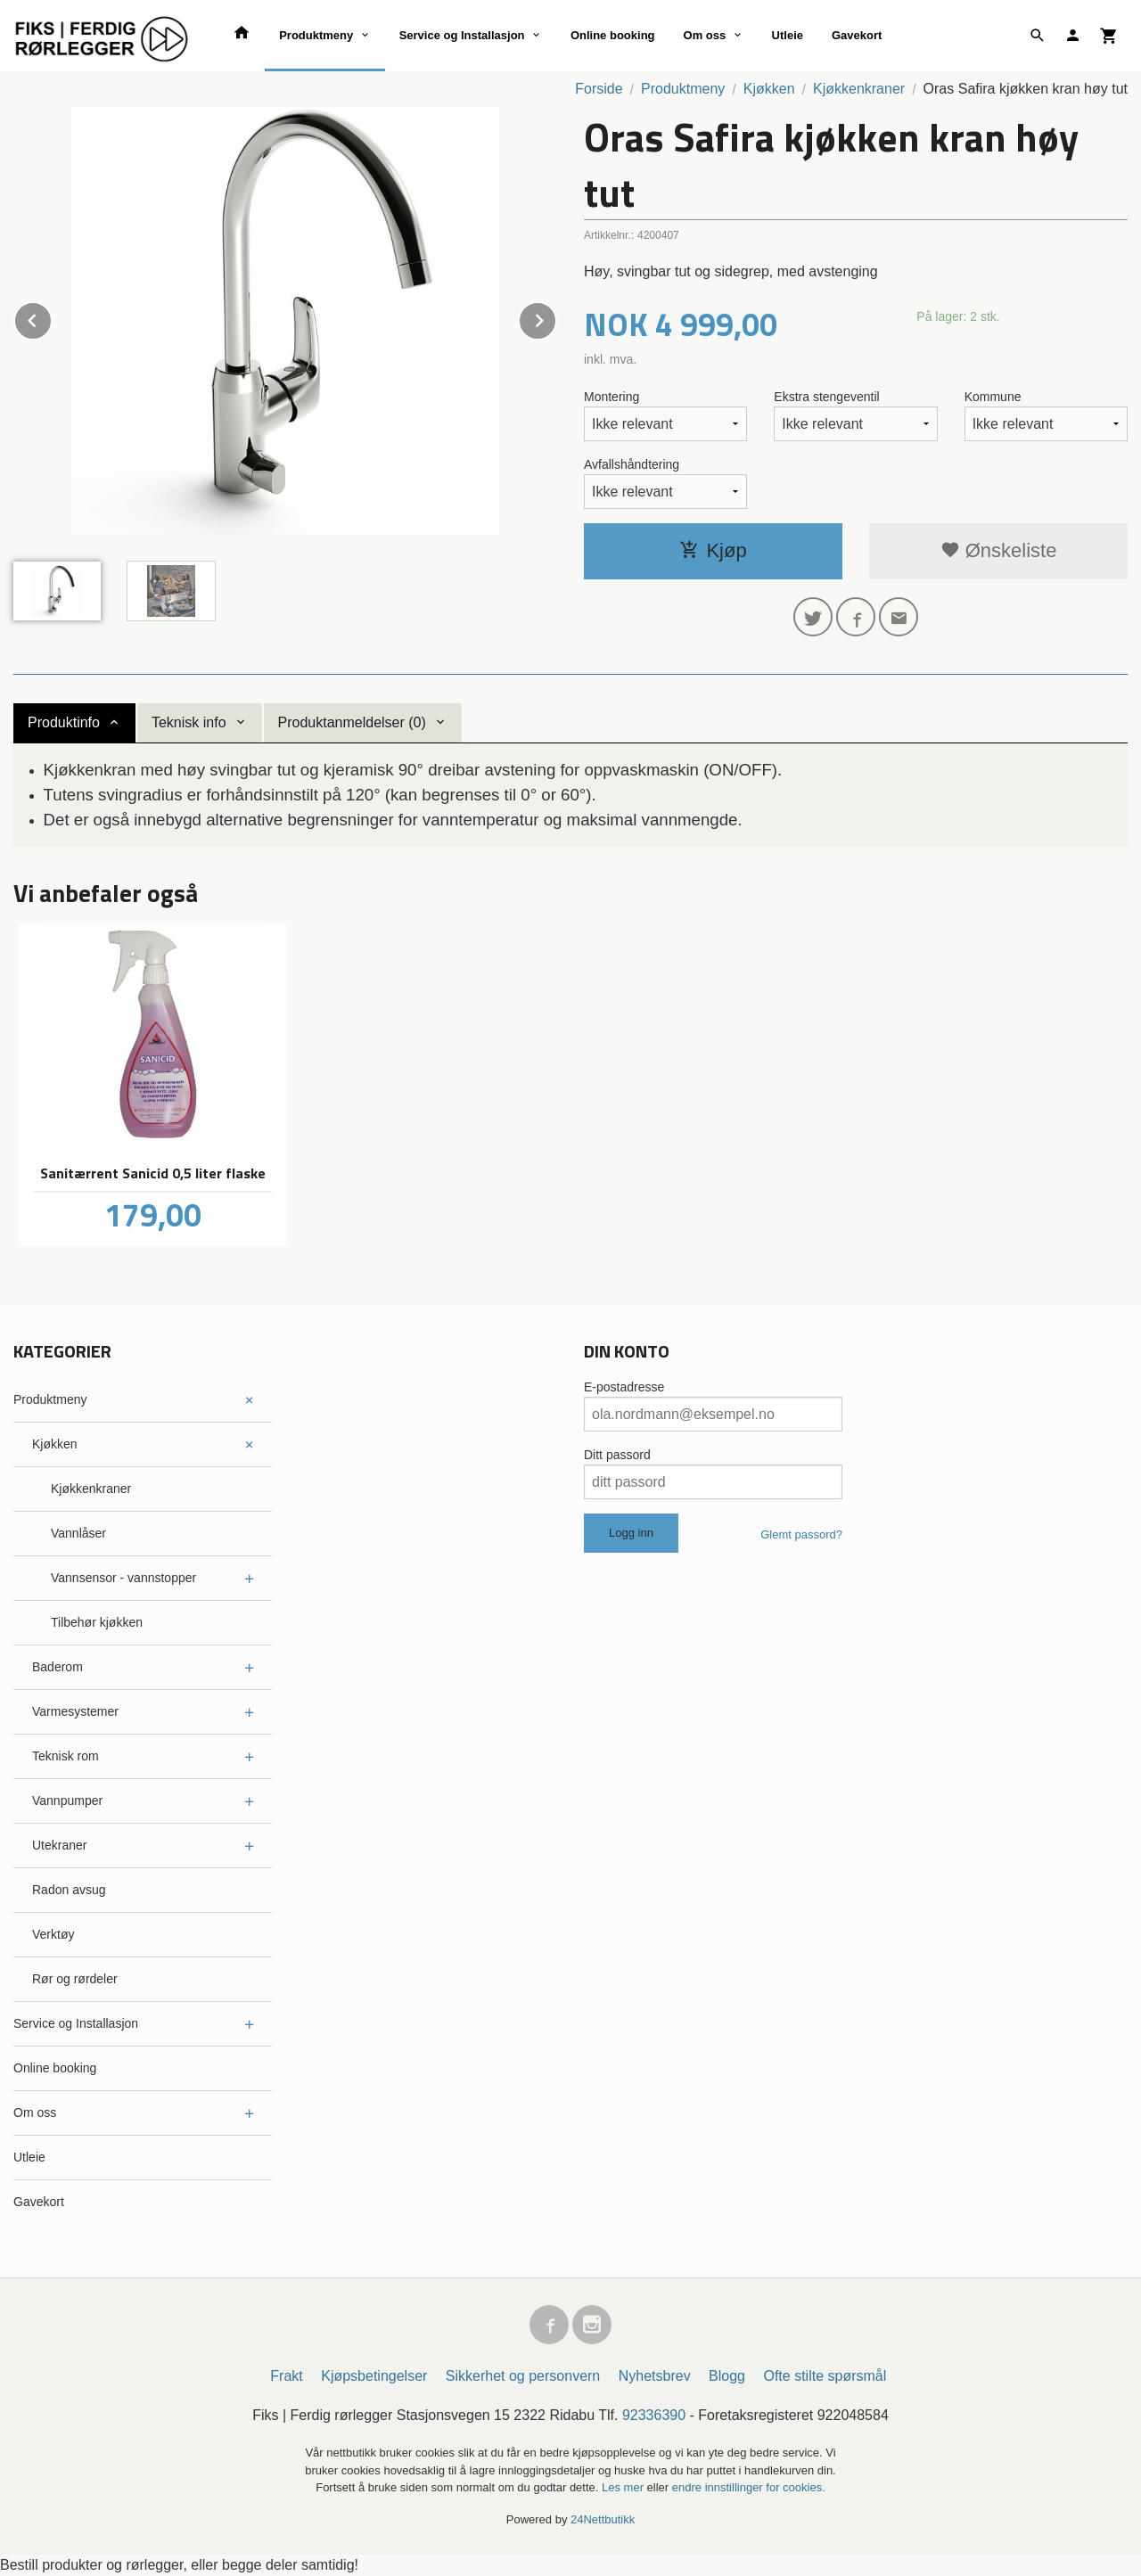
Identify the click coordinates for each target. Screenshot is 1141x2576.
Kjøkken (55, 1444)
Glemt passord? (801, 1534)
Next (556, 318)
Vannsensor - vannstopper (123, 1578)
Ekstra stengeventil (826, 397)
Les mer (624, 2487)
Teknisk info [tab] (189, 722)
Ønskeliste (998, 550)
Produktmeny (316, 35)
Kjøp (712, 550)
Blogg (727, 2375)
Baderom (57, 1667)
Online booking (612, 35)
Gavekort (857, 35)
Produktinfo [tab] (64, 722)
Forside (598, 88)
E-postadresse (624, 1387)
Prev (52, 318)
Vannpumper (67, 1800)
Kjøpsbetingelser (374, 2375)
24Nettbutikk (602, 2519)
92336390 (653, 2415)
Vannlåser (78, 1533)
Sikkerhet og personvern (523, 2375)
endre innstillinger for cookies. (748, 2487)
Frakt (286, 2375)
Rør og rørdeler (75, 1979)
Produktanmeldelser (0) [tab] (352, 722)
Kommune (993, 397)
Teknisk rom (65, 1756)
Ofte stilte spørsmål (824, 2375)
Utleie (787, 35)
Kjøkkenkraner (91, 1488)
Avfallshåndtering (631, 464)
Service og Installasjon (462, 35)
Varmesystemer (75, 1711)
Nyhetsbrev (655, 2375)
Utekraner (59, 1845)
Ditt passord (617, 1455)
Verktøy (53, 1934)
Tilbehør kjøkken (97, 1622)
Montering (611, 397)
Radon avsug (69, 1890)
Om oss (705, 35)
